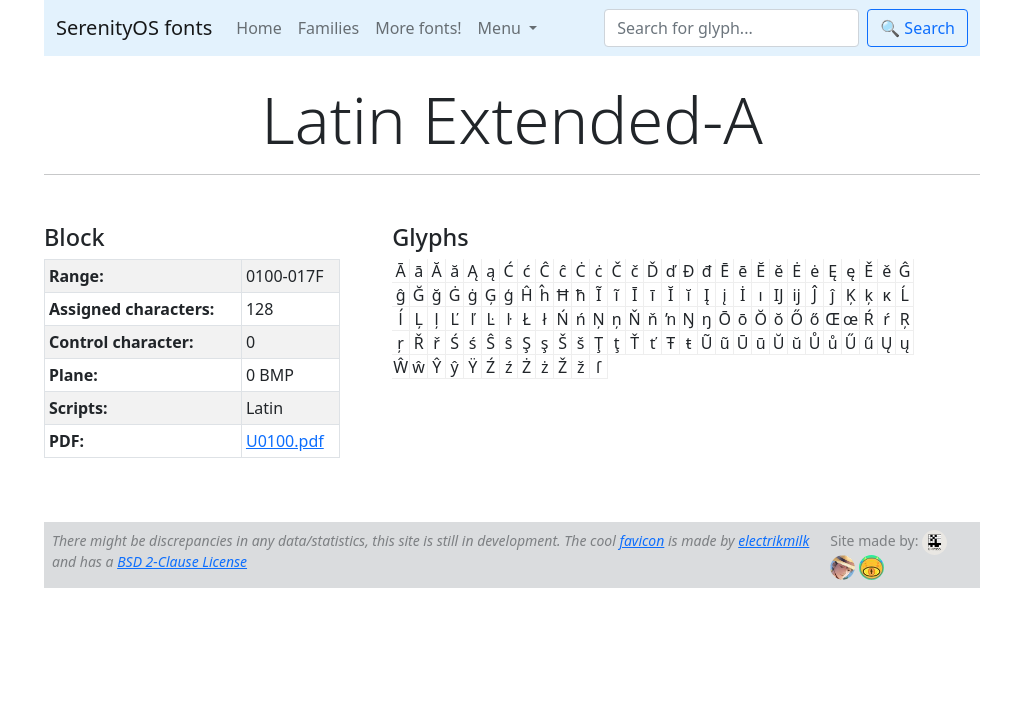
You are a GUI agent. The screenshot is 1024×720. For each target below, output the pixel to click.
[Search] (731, 28)
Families (328, 28)
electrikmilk (773, 540)
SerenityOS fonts (134, 27)
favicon (641, 540)
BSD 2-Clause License (182, 561)
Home (259, 28)
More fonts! (418, 28)
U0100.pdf (285, 441)
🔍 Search (917, 28)
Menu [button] (501, 28)
